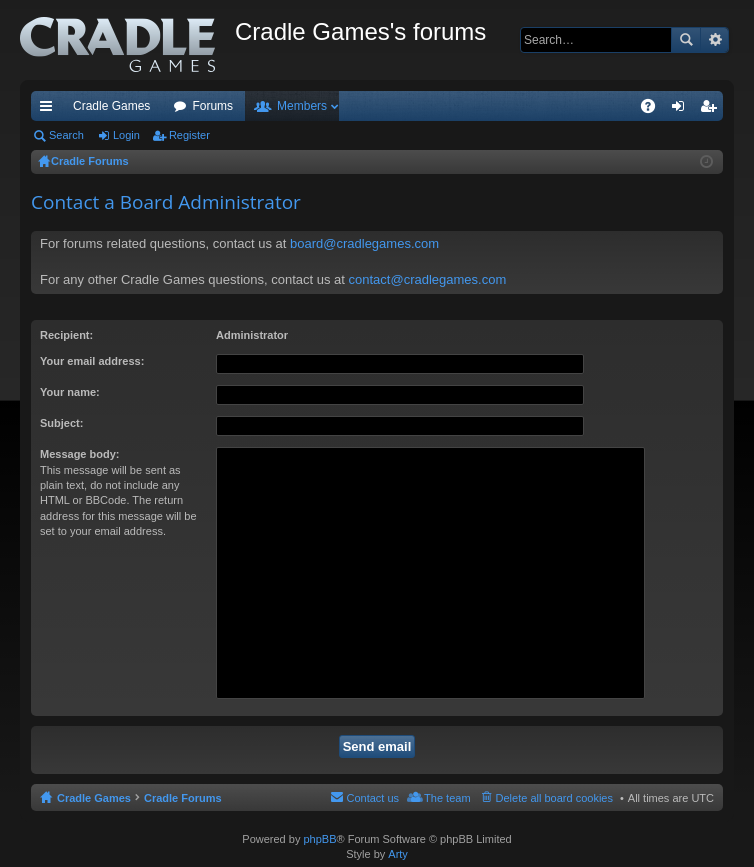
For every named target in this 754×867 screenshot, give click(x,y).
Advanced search (714, 40)
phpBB (319, 839)
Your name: (70, 392)
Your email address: (92, 361)
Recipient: (66, 335)
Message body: (79, 454)
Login (126, 135)
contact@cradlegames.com (428, 279)
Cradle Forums (183, 798)
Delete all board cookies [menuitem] (554, 798)
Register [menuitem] (712, 110)
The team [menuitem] (447, 798)
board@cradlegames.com (364, 243)
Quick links (50, 110)
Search (686, 40)
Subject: (61, 423)
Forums (212, 106)
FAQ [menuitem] (654, 110)
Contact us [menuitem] (372, 798)
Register (189, 135)
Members (302, 106)
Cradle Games (111, 106)
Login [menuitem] (682, 110)
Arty (398, 854)
